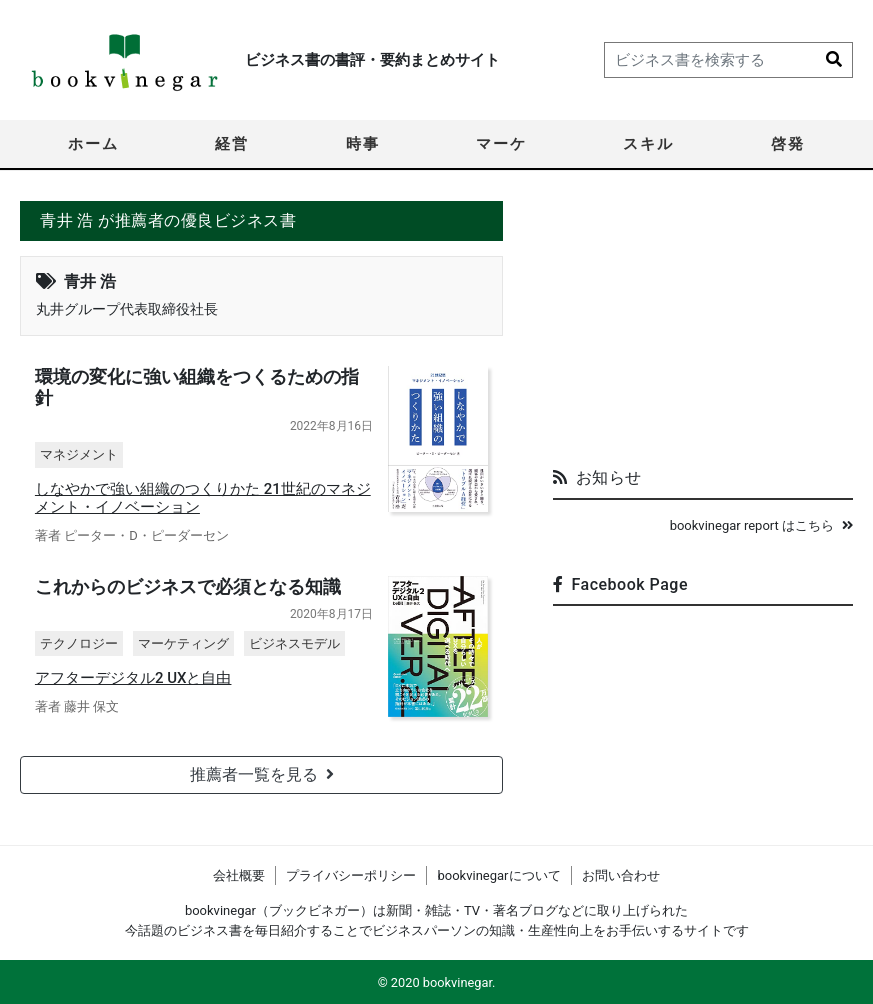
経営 (232, 144)
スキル (648, 144)
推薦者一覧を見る (262, 775)
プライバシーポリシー (351, 875)
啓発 (788, 144)
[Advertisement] (703, 326)
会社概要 (239, 875)
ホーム (93, 144)
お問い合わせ (621, 875)
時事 (363, 144)
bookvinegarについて (498, 875)
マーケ (501, 144)
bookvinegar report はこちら (761, 525)
